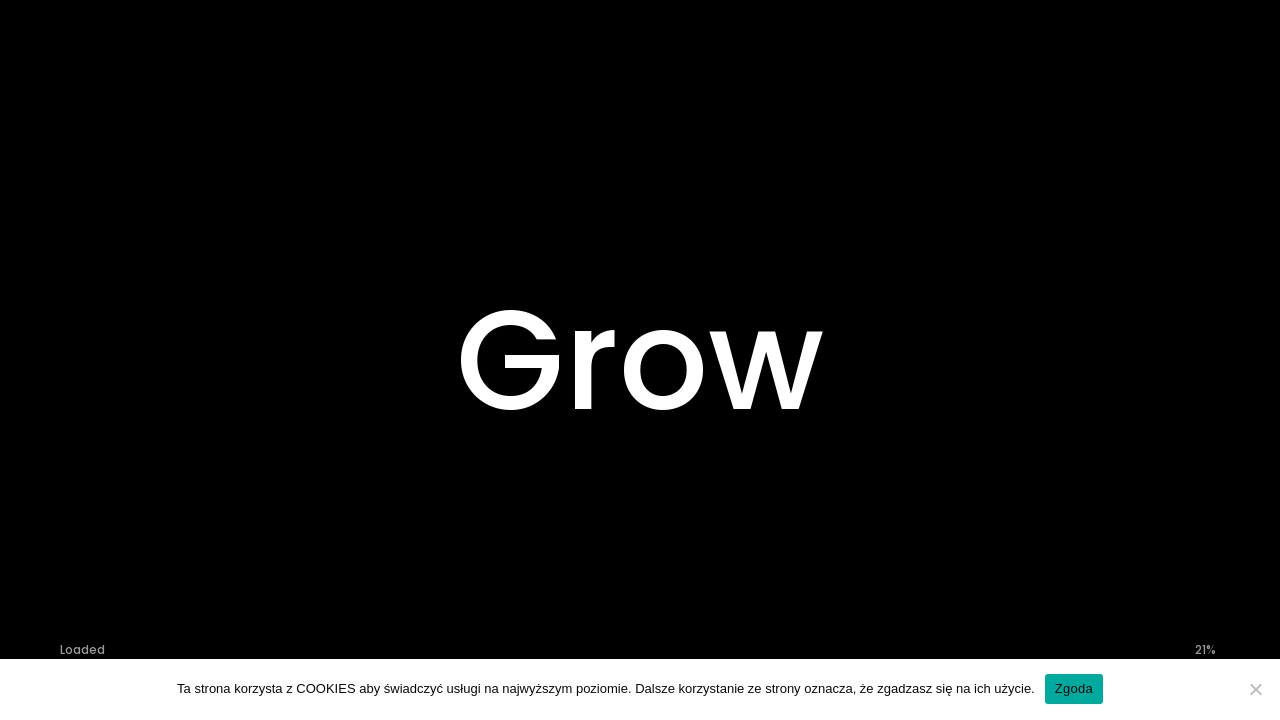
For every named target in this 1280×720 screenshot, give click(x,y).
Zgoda (1074, 688)
